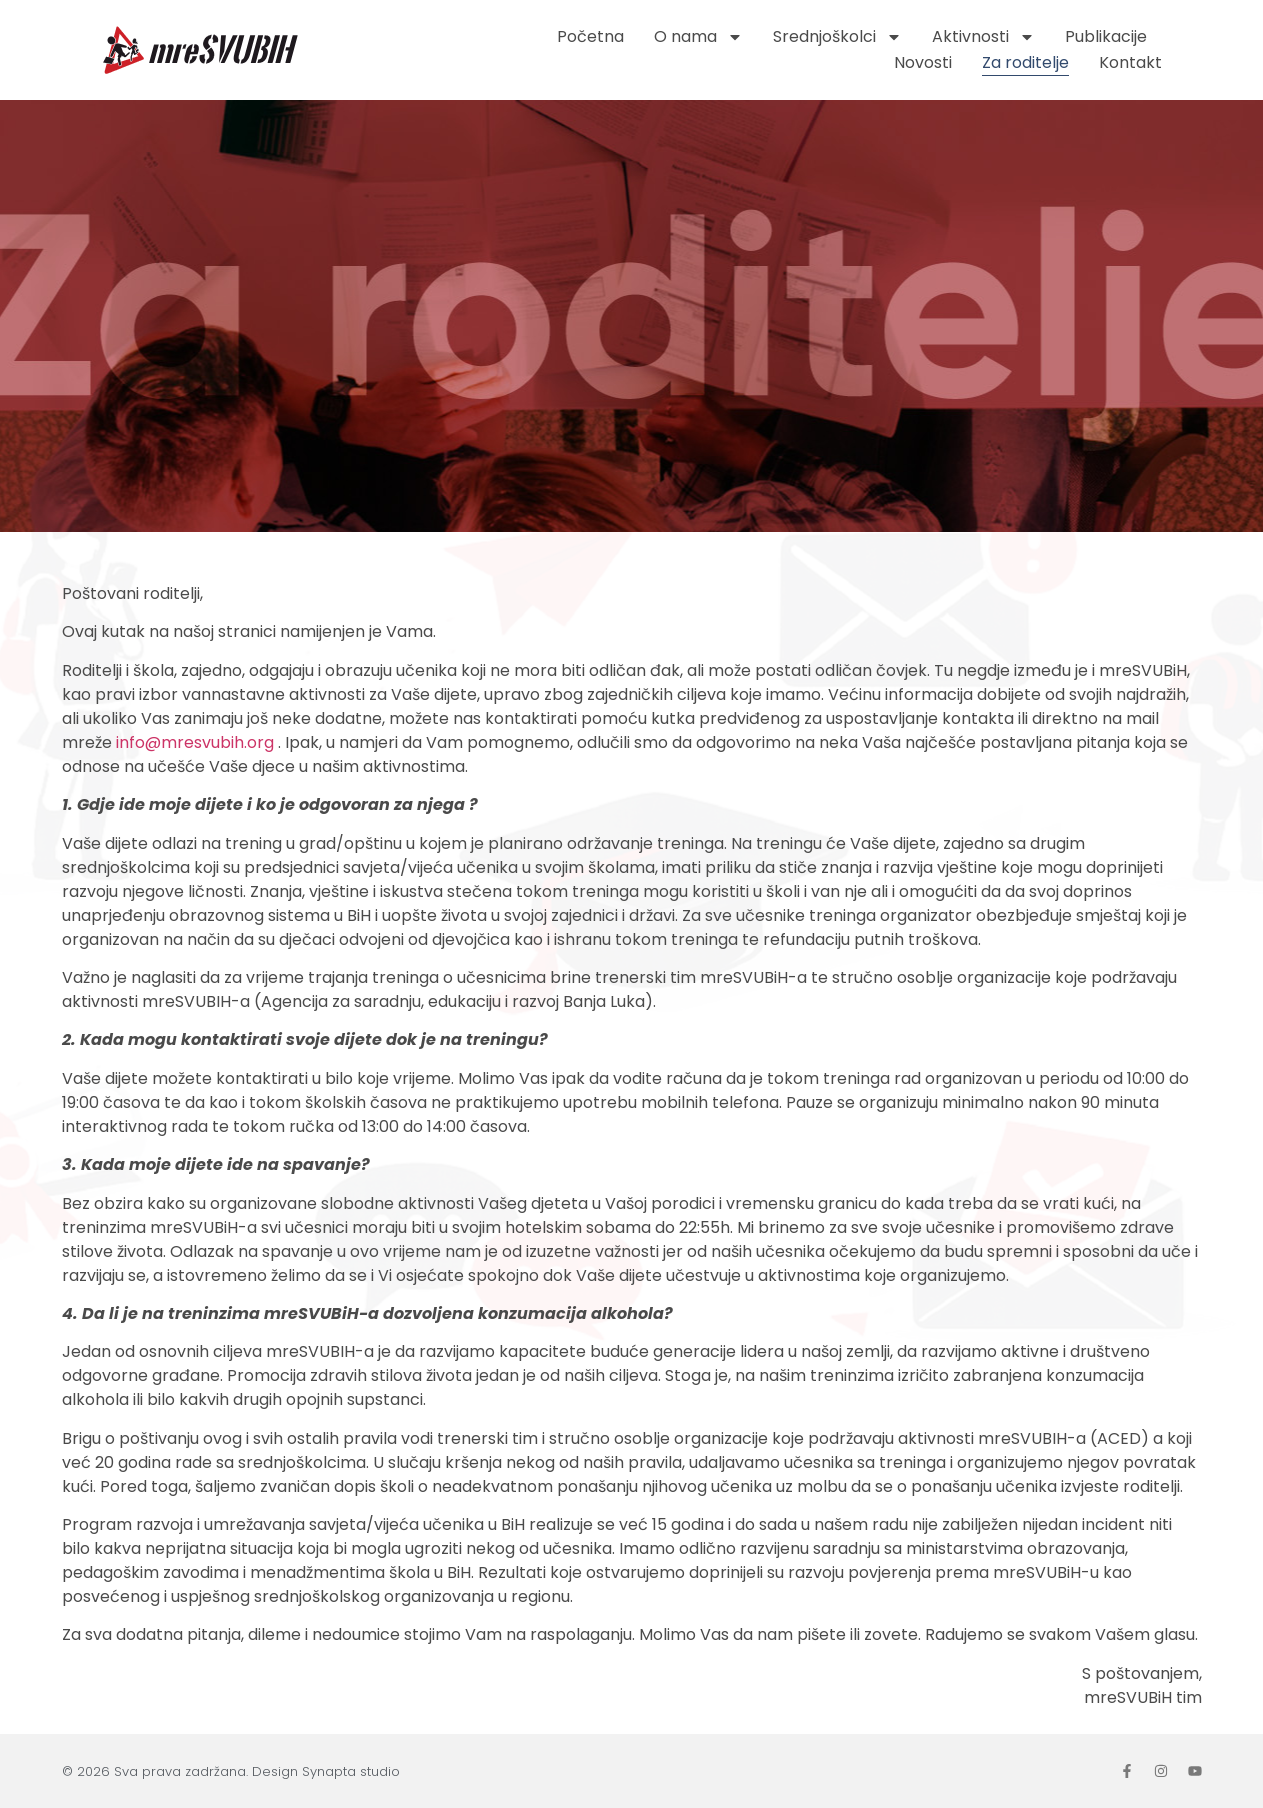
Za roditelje (1025, 62)
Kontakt (1130, 62)
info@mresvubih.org (195, 742)
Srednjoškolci (837, 37)
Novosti (923, 62)
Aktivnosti (983, 37)
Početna (590, 36)
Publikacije (1106, 36)
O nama (698, 37)
